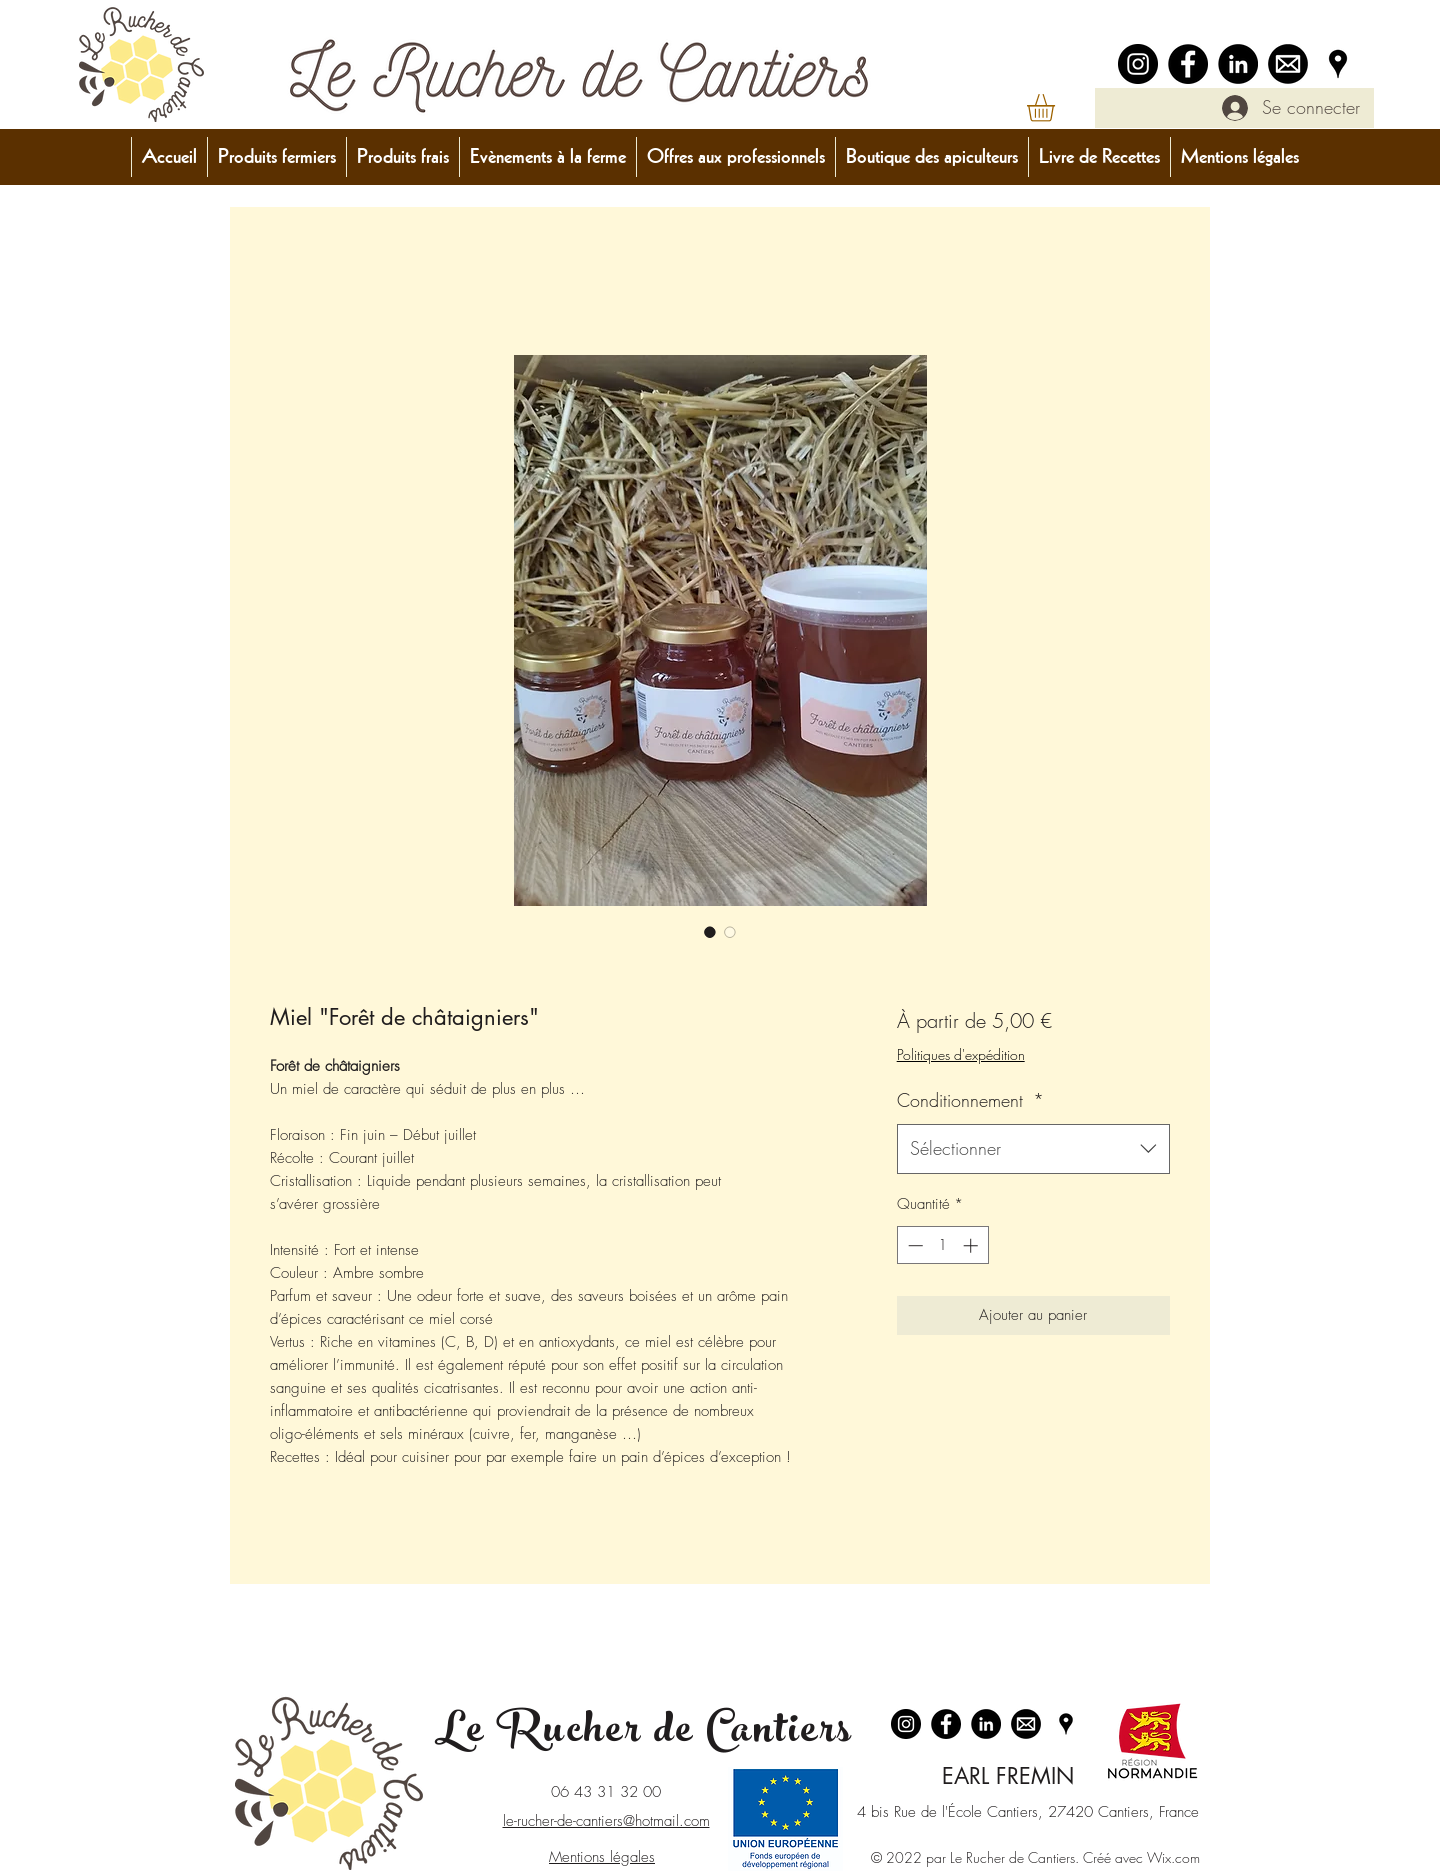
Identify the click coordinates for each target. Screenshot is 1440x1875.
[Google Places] (1338, 64)
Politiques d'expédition (961, 1054)
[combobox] (1033, 1149)
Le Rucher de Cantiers (644, 1734)
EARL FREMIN (1008, 1776)
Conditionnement (970, 1100)
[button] (1057, 108)
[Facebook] (1188, 64)
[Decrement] (913, 1245)
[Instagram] (1138, 64)
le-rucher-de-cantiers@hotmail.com (606, 1821)
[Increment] (972, 1245)
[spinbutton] (942, 1245)
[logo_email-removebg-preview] (1288, 64)
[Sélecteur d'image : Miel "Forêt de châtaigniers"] (710, 932)
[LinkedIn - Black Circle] (1238, 64)
